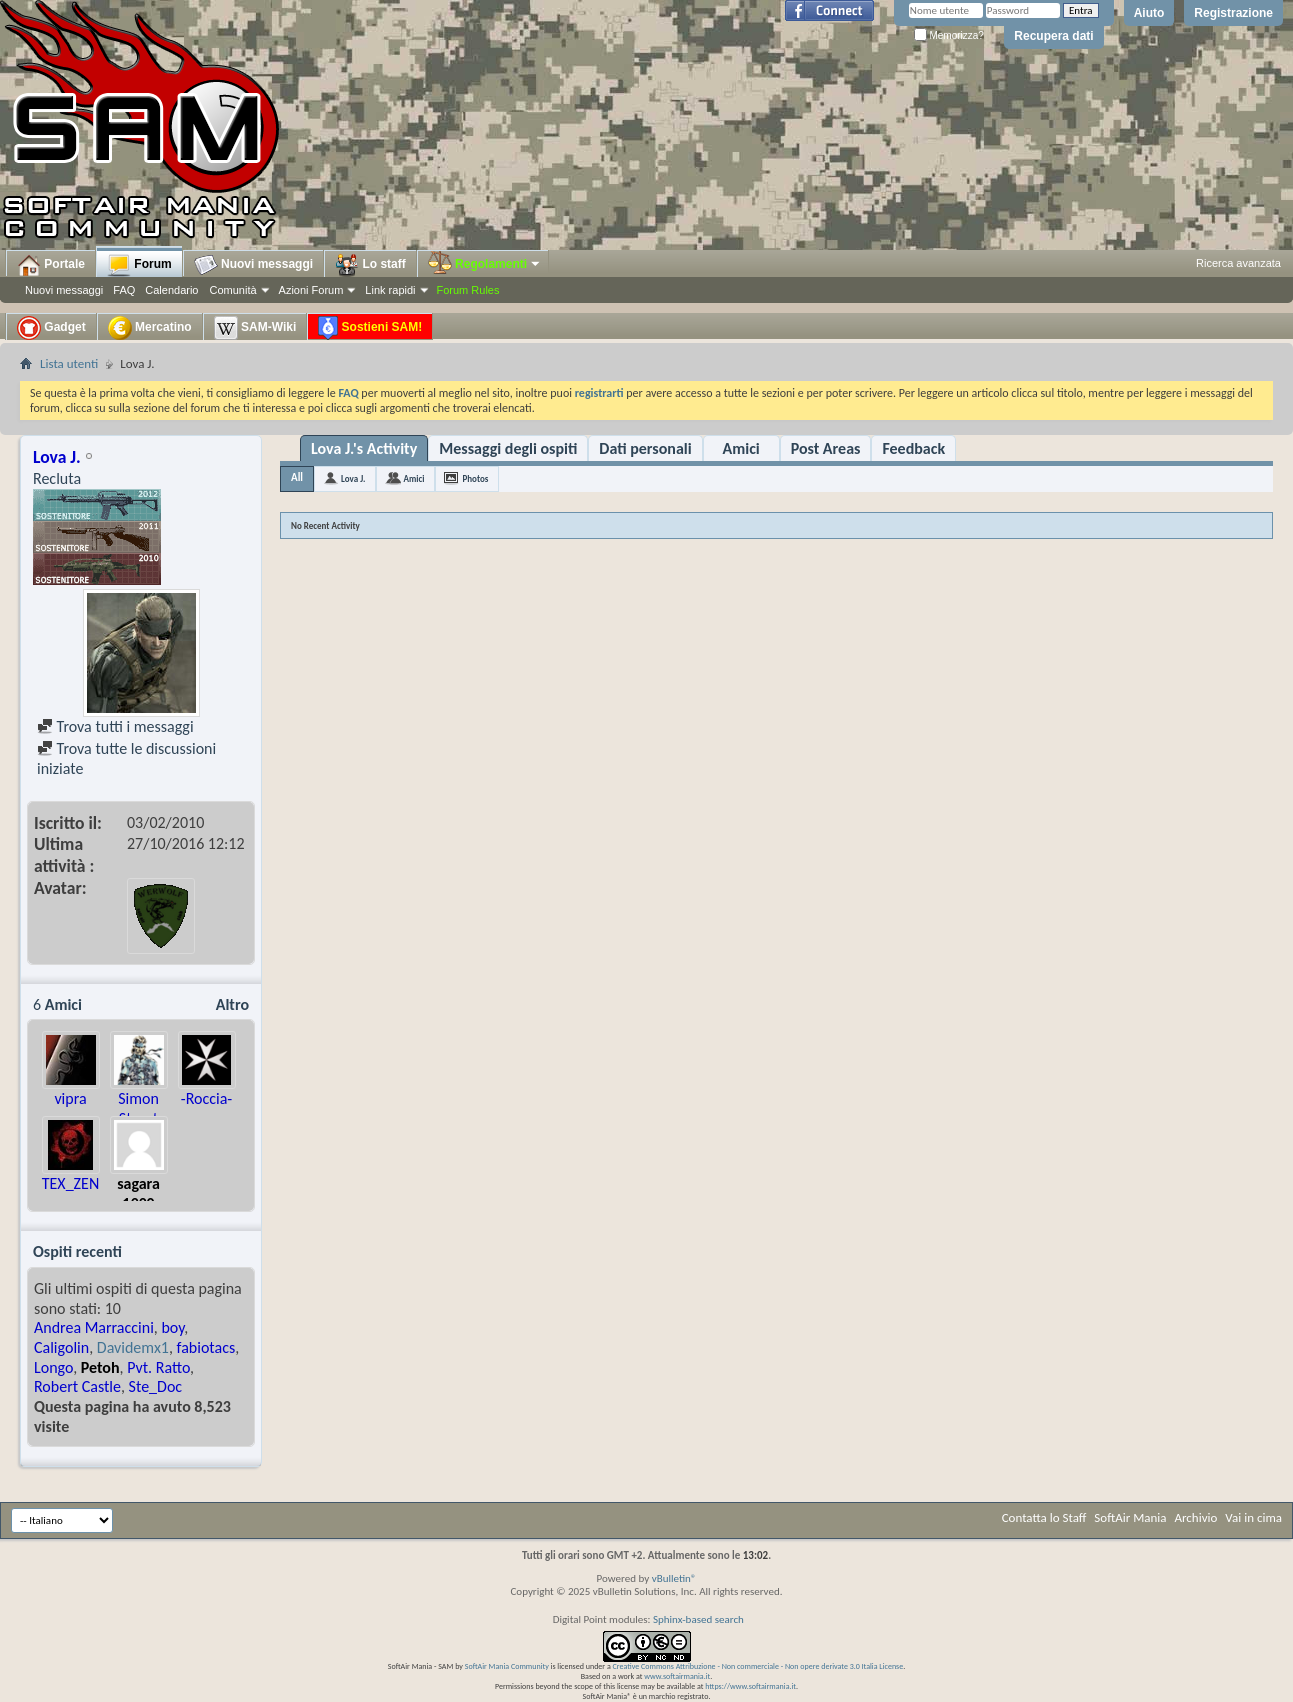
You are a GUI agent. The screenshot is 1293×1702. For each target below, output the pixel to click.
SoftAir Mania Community (507, 1666)
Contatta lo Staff (1044, 1517)
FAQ (124, 290)
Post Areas (826, 448)
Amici (741, 448)
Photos (475, 478)
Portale (51, 265)
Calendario (171, 290)
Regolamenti (485, 264)
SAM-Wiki (255, 328)
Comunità (232, 290)
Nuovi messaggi (64, 290)
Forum (139, 265)
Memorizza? (949, 35)
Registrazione (1233, 13)
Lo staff (370, 265)
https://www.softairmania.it (750, 1686)
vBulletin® (674, 1578)
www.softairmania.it (677, 1676)
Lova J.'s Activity (364, 448)
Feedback (913, 448)
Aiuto (1149, 13)
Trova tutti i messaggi (115, 726)
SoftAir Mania (1130, 1517)
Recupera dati (1053, 36)
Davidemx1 (133, 1347)
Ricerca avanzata (1238, 263)
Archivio (1196, 1517)
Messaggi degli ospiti (508, 448)
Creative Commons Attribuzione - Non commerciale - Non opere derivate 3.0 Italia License (758, 1666)
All (297, 477)
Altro (232, 1004)
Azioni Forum (311, 290)
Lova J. (353, 478)
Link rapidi (390, 290)
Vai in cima (1253, 1517)
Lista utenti (69, 363)
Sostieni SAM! (370, 328)
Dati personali (645, 448)
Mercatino (150, 328)
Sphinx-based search (698, 1619)
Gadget (51, 328)
